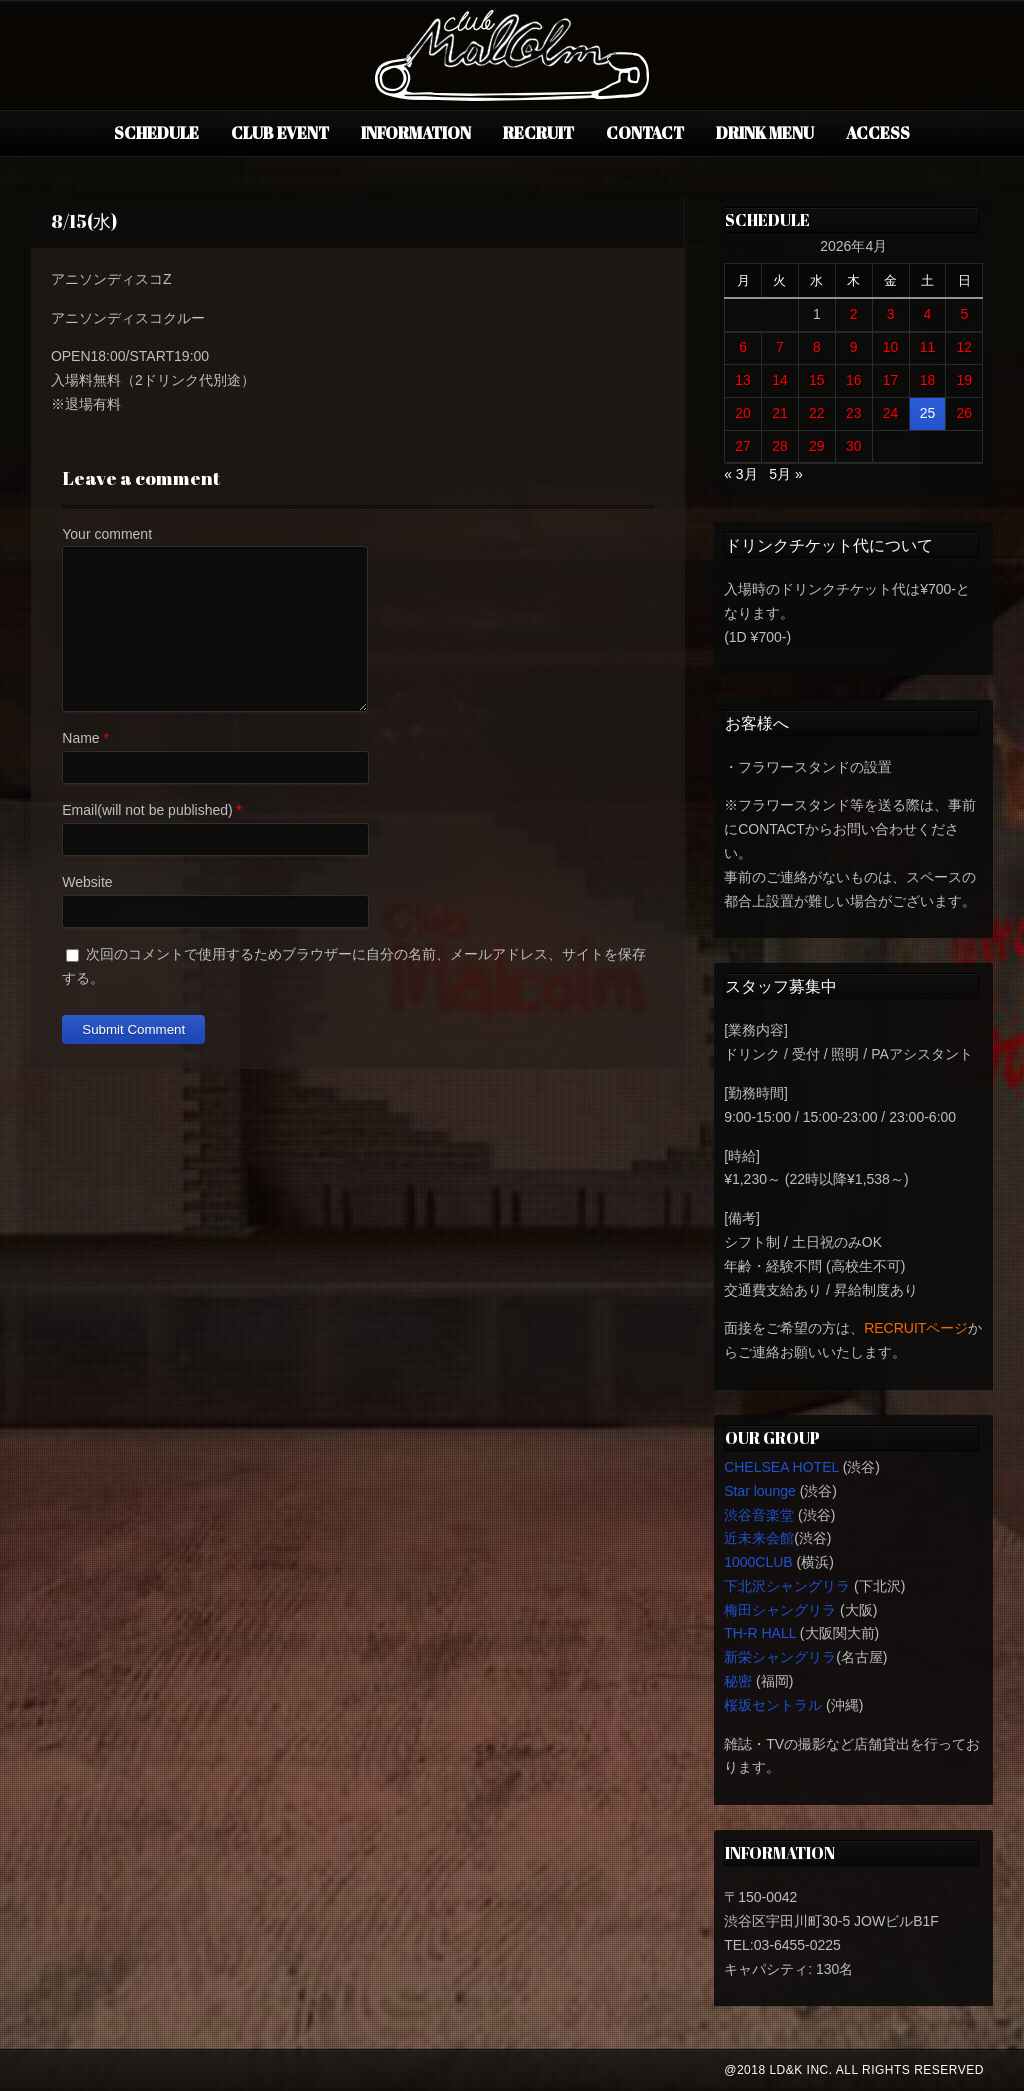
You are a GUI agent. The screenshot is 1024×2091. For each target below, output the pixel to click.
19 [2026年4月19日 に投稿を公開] (965, 380)
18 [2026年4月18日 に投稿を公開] (928, 380)
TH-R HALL (760, 1633)
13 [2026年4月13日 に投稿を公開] (743, 380)
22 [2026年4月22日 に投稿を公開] (817, 413)
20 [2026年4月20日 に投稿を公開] (743, 413)
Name (80, 738)
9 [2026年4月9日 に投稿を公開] (854, 347)
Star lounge (760, 1491)
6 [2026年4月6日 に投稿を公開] (743, 347)
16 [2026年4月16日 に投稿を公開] (854, 380)
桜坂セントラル (773, 1705)
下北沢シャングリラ (787, 1586)
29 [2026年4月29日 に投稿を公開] (817, 446)
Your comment (107, 534)
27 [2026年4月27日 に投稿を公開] (743, 446)
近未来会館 (759, 1538)
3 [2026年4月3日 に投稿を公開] (891, 314)
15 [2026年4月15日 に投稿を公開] (817, 380)
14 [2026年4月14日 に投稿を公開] (780, 380)
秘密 (738, 1681)
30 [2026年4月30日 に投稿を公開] (854, 446)
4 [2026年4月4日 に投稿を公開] (928, 314)
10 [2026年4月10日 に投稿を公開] (891, 347)
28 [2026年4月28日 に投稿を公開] (780, 446)
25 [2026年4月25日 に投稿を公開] (928, 413)
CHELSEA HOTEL (781, 1467)
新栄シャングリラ (780, 1657)
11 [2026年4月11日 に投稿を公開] (928, 347)
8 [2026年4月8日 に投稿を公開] (817, 347)
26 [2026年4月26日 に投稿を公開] (965, 413)
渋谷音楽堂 (759, 1515)
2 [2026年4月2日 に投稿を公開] (854, 314)
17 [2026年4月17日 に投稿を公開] (891, 380)
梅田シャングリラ (780, 1610)
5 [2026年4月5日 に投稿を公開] (964, 314)
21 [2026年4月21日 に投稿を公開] (780, 413)
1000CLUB (758, 1562)
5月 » (785, 474)
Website (87, 882)
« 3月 (740, 474)
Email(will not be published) (147, 810)
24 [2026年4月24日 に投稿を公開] (891, 413)
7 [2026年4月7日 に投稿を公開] (780, 347)
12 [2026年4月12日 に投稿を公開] (965, 347)
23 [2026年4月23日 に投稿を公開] (854, 413)
